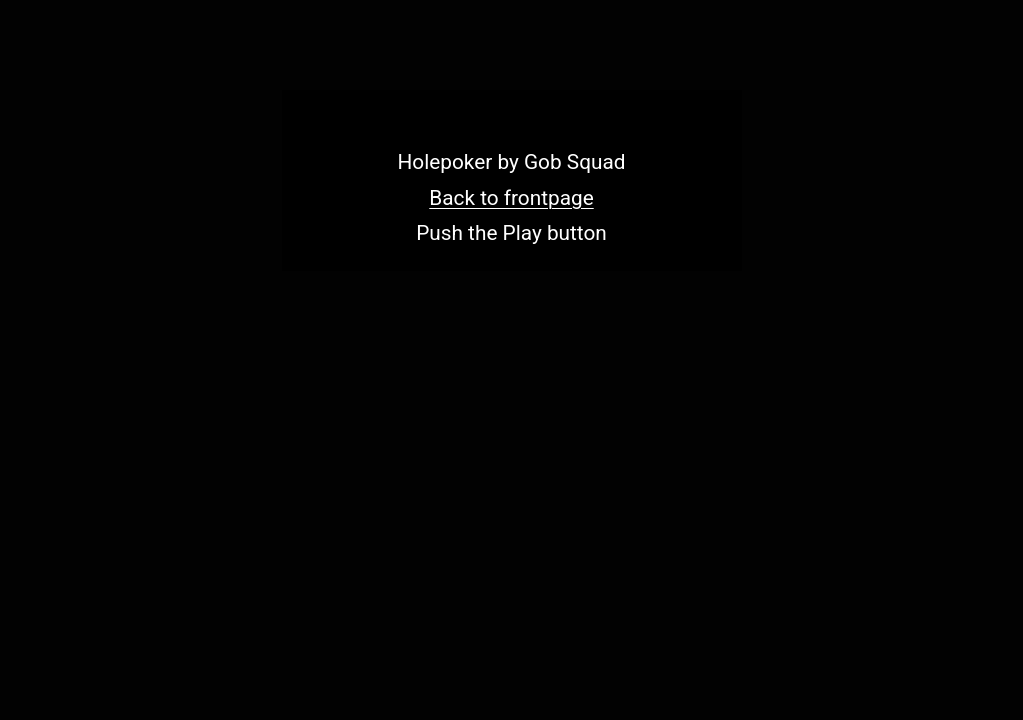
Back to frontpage (511, 198)
